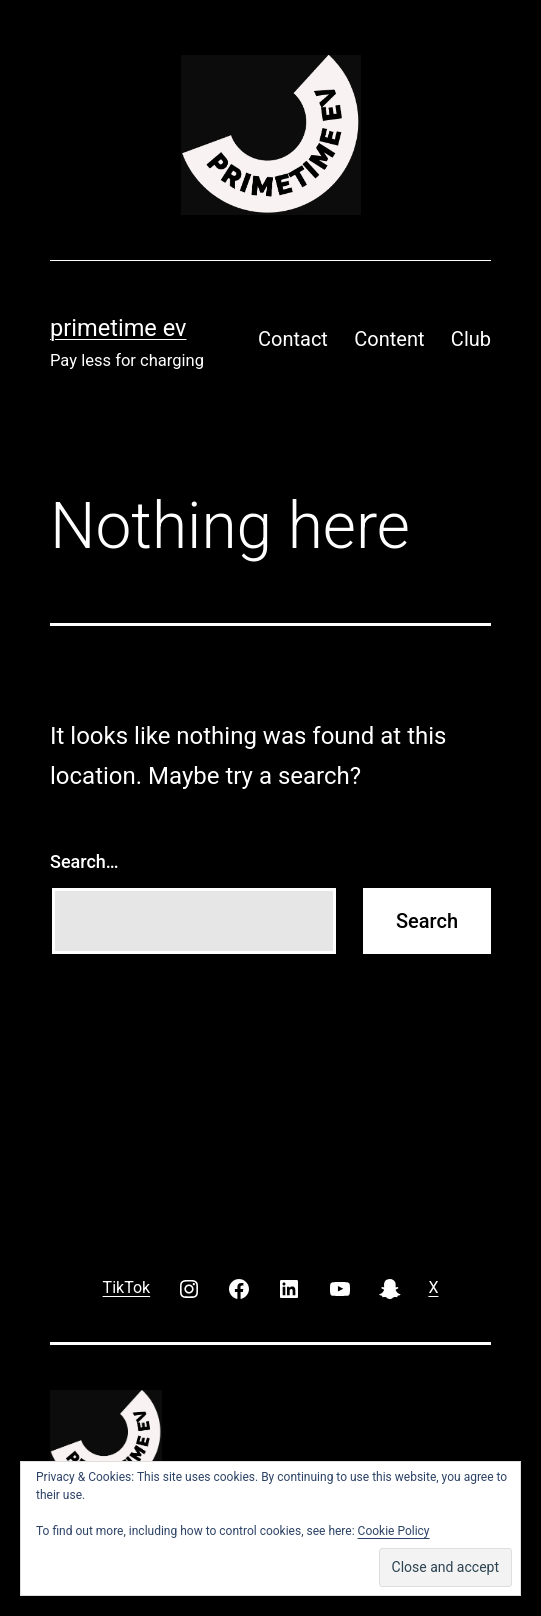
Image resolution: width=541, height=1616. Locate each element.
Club (471, 339)
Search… (84, 861)
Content (389, 339)
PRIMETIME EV (118, 328)
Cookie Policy (394, 1531)
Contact (293, 339)
